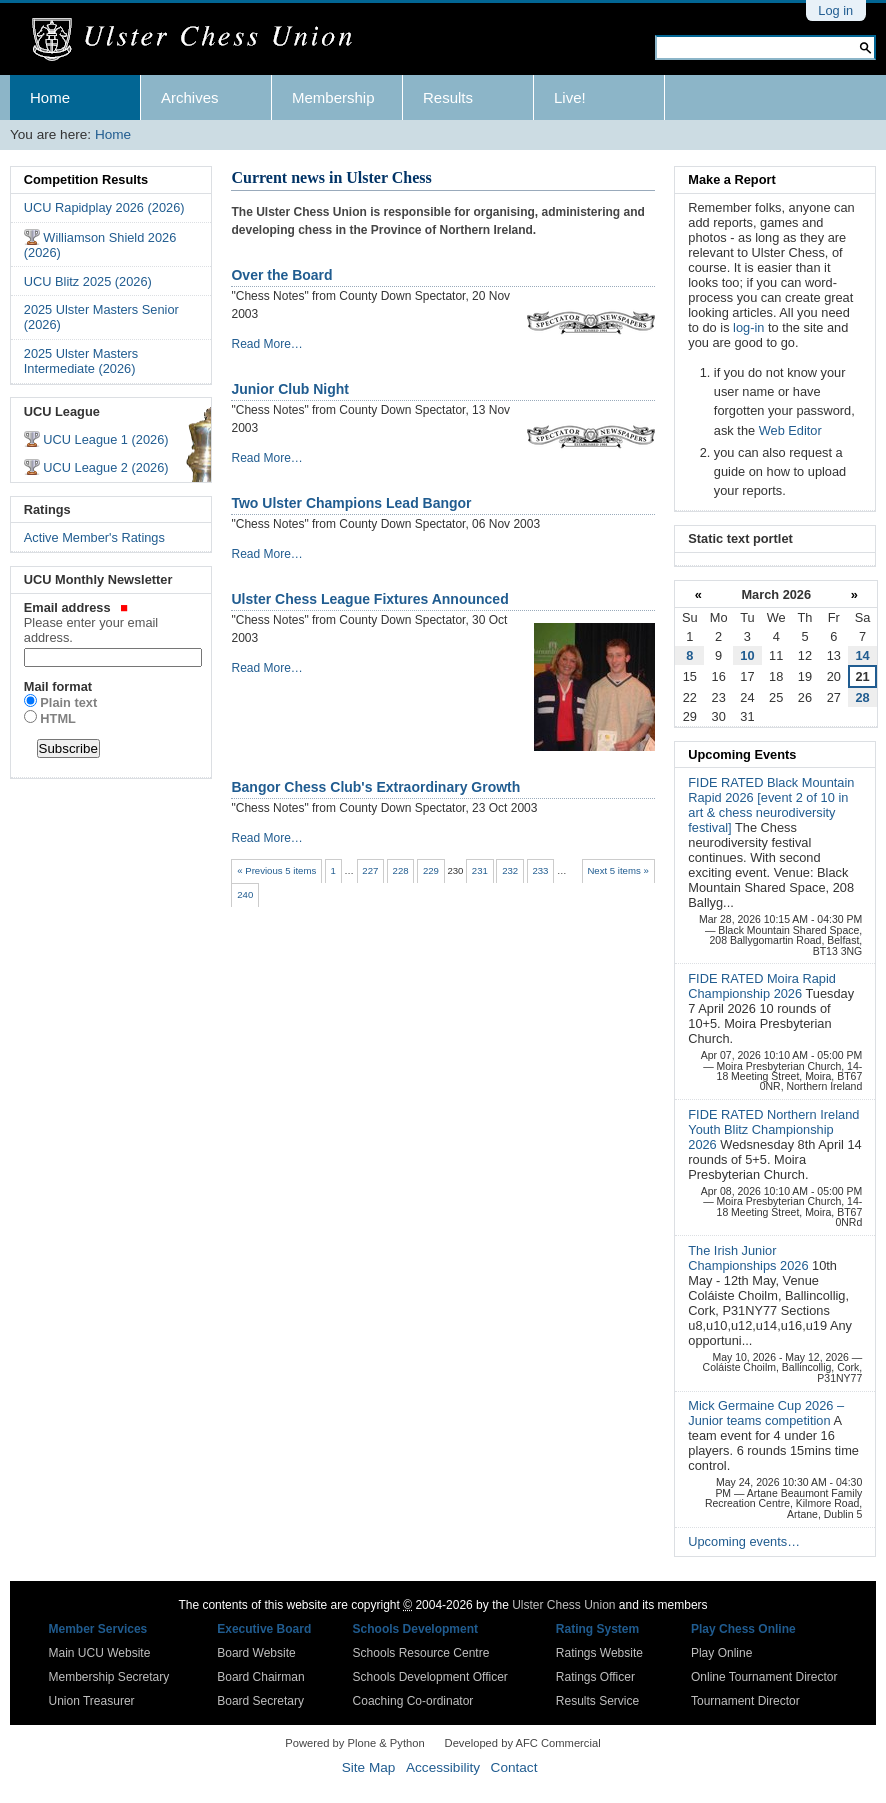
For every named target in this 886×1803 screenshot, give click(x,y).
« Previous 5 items (276, 870)
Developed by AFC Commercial (523, 1743)
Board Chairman (260, 1677)
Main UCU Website (100, 1653)
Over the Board (281, 275)
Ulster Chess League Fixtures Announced (369, 599)
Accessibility (443, 1767)
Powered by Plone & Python (354, 1743)
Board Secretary (260, 1701)
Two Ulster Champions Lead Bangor (351, 503)
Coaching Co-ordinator (413, 1701)
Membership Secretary (109, 1677)
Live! (570, 97)
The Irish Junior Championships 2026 (750, 1258)
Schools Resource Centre (421, 1653)
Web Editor (790, 430)
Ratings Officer (595, 1677)
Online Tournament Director (764, 1677)
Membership (333, 97)
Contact (514, 1767)
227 (370, 870)
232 (510, 870)
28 (862, 697)
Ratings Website (599, 1653)
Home (50, 97)
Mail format (58, 686)
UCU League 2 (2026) (105, 467)
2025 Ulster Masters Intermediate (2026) (81, 361)
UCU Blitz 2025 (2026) (88, 281)
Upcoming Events (742, 754)
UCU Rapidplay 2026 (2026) (104, 207)
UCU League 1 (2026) (105, 439)
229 (431, 870)
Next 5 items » (617, 870)
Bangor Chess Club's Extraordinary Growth (375, 787)
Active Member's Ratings (94, 537)
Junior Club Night (289, 389)
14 (862, 655)
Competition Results (86, 179)
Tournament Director (745, 1701)
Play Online (721, 1653)
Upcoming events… (744, 1541)
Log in (835, 10)
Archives (190, 97)
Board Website (256, 1653)
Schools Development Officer (430, 1677)
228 (401, 870)
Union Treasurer (92, 1701)
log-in (748, 327)
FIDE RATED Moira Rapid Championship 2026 (762, 986)
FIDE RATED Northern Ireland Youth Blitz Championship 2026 (773, 1129)
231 (480, 870)
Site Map (369, 1767)
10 (747, 655)
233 (540, 870)
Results (448, 97)
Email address (111, 622)
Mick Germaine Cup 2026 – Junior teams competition (766, 1413)
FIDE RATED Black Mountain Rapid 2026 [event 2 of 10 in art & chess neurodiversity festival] (771, 805)
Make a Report (731, 179)
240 (245, 894)
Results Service (597, 1701)
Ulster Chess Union (563, 1605)
